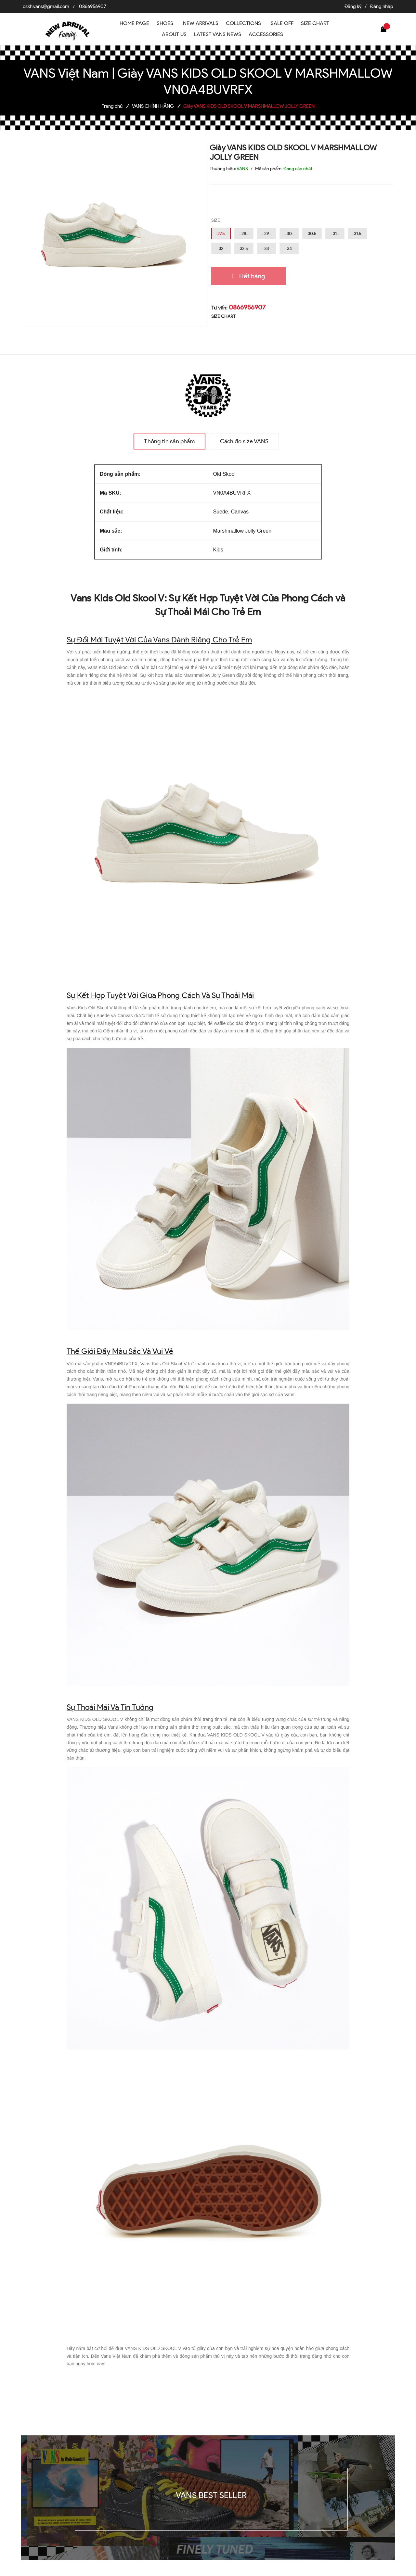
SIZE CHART (223, 316)
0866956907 (92, 6)
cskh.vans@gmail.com (46, 6)
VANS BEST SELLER (211, 2495)
